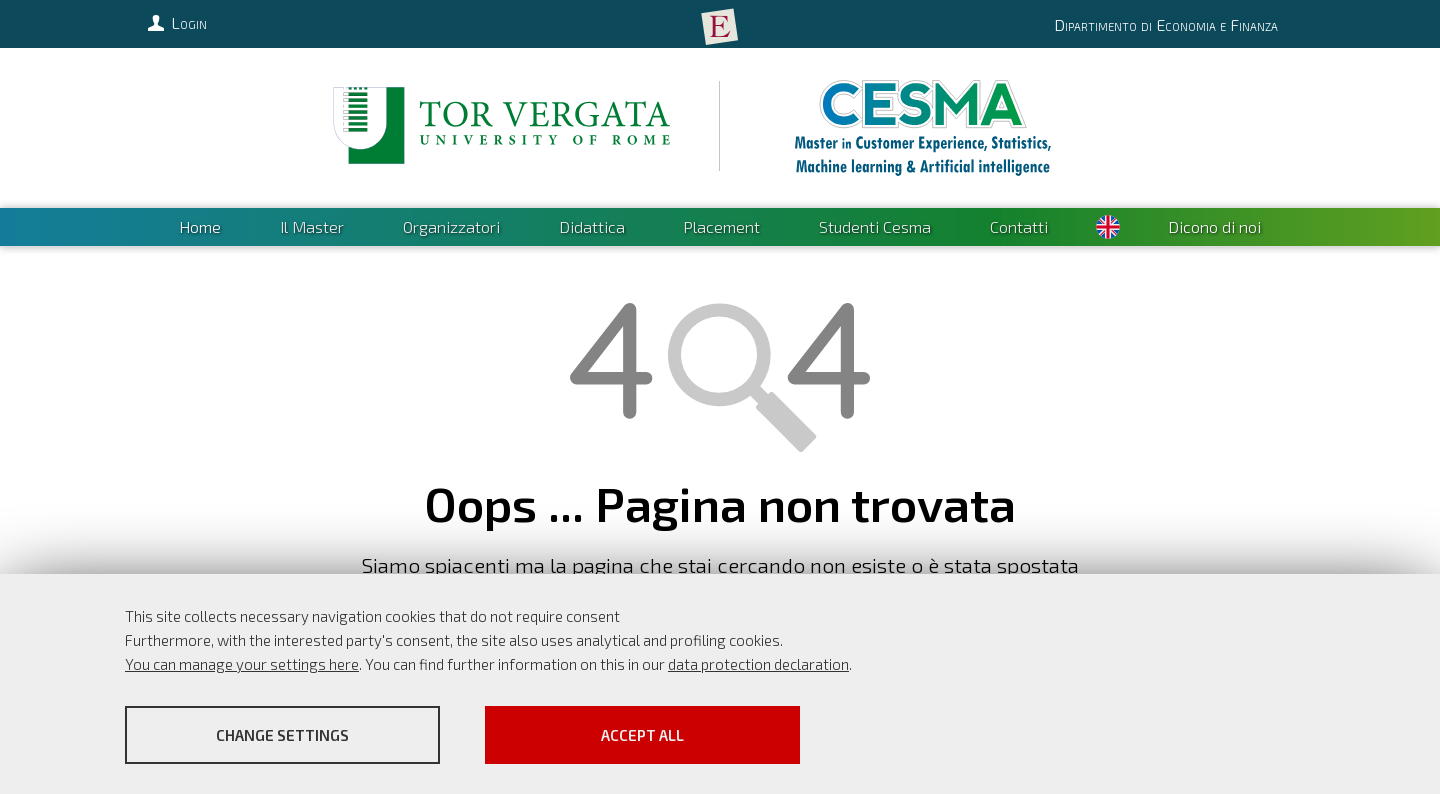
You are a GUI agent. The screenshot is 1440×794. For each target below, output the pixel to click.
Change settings (282, 735)
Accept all (642, 735)
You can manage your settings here (242, 664)
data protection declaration (758, 664)
